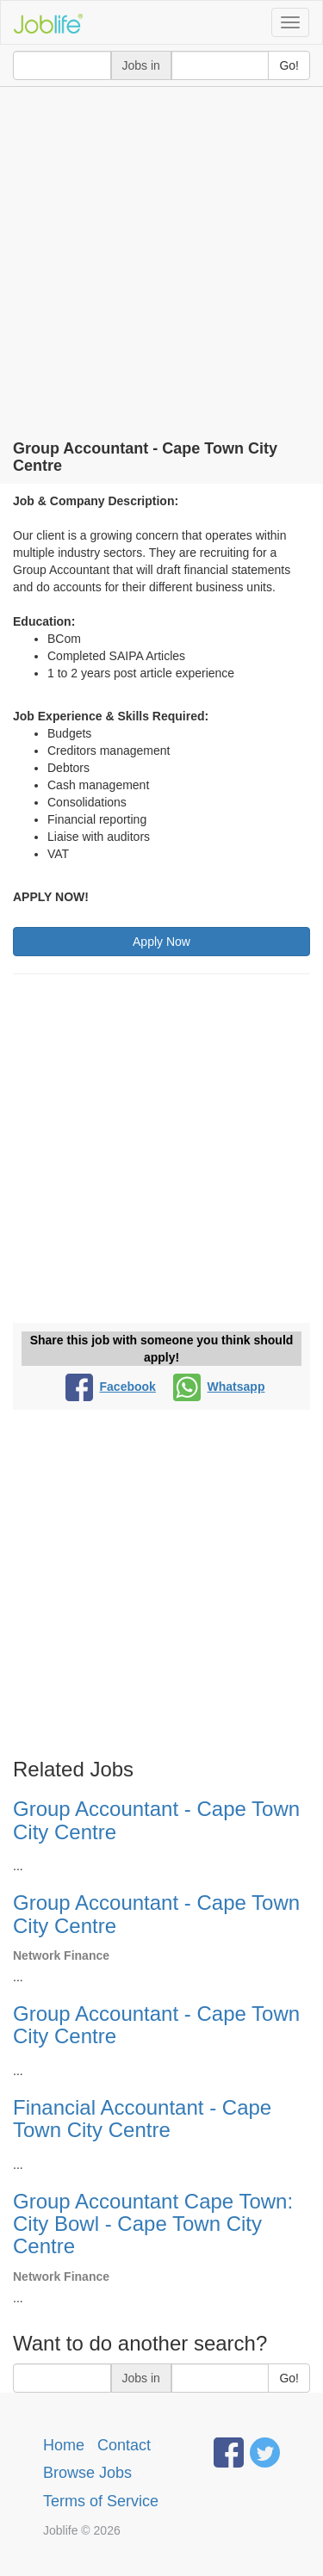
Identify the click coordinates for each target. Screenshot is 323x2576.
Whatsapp (219, 1386)
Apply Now (161, 941)
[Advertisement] (161, 257)
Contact (124, 2445)
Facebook (110, 1386)
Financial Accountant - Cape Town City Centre (142, 2118)
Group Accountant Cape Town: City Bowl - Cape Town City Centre (153, 2224)
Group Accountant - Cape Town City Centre (156, 1820)
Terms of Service (100, 2501)
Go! (289, 65)
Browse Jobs (87, 2472)
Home (63, 2445)
